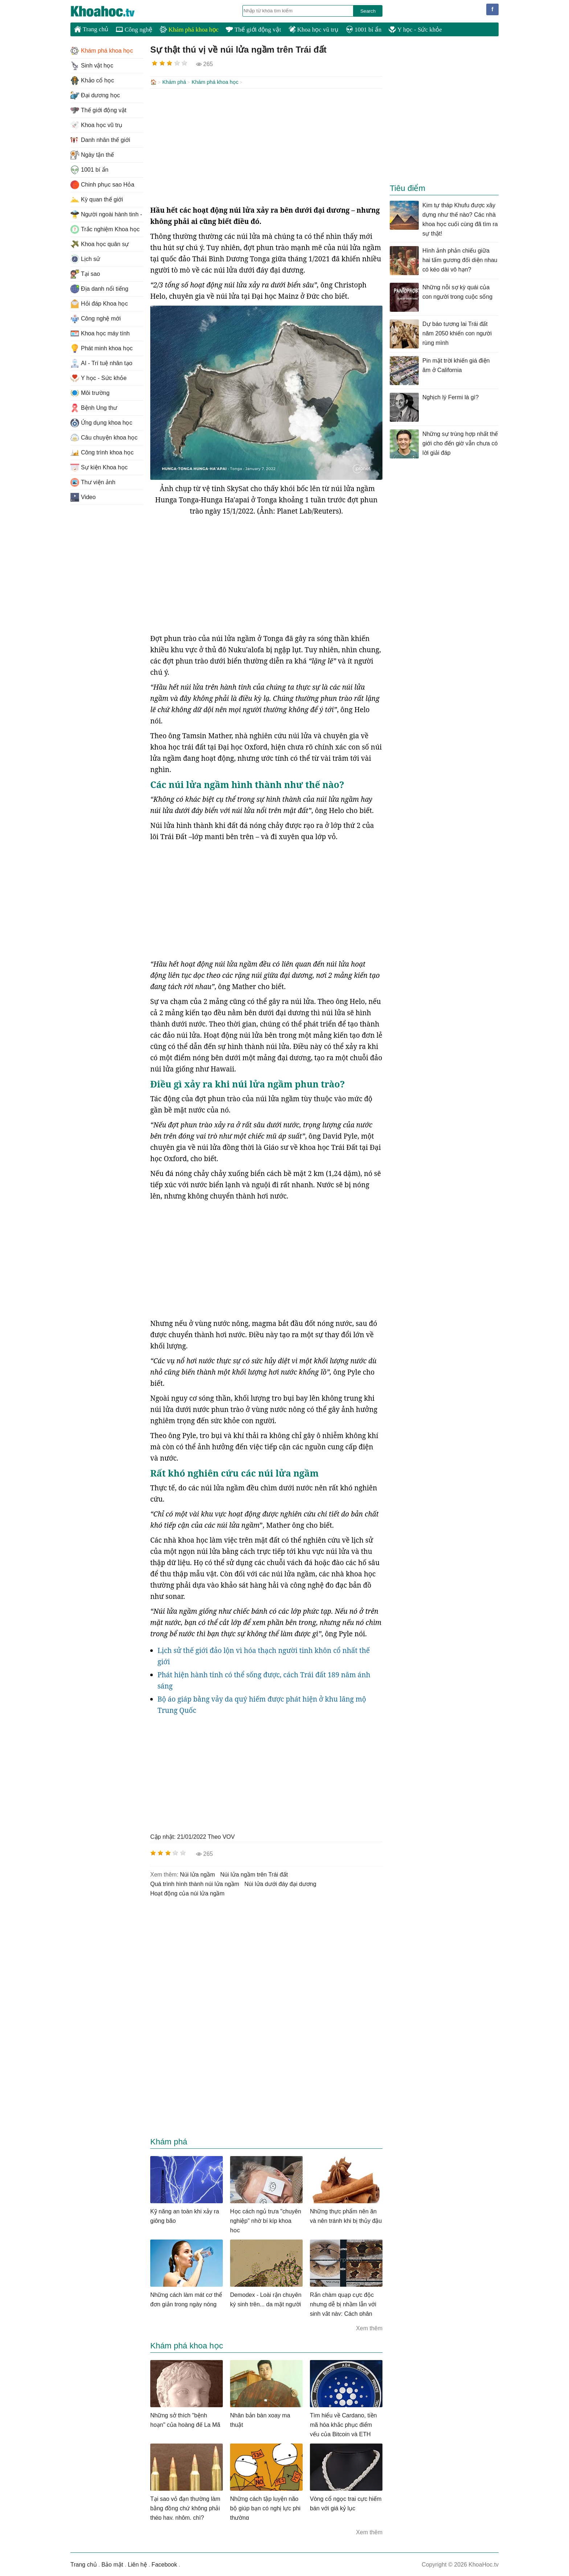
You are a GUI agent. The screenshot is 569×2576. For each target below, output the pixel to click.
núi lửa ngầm (197, 1874)
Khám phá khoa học (189, 29)
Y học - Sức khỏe (415, 29)
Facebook (164, 2564)
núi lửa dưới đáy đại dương (280, 1883)
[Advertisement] (266, 146)
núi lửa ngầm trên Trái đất (254, 1874)
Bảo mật (112, 2564)
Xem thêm (369, 2327)
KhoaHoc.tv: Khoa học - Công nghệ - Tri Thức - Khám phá (110, 11)
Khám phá (174, 82)
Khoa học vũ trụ (313, 29)
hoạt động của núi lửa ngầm (187, 1893)
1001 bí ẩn (363, 29)
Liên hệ (137, 2564)
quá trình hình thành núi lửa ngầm (194, 1883)
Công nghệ (134, 29)
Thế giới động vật (253, 29)
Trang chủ (91, 29)
